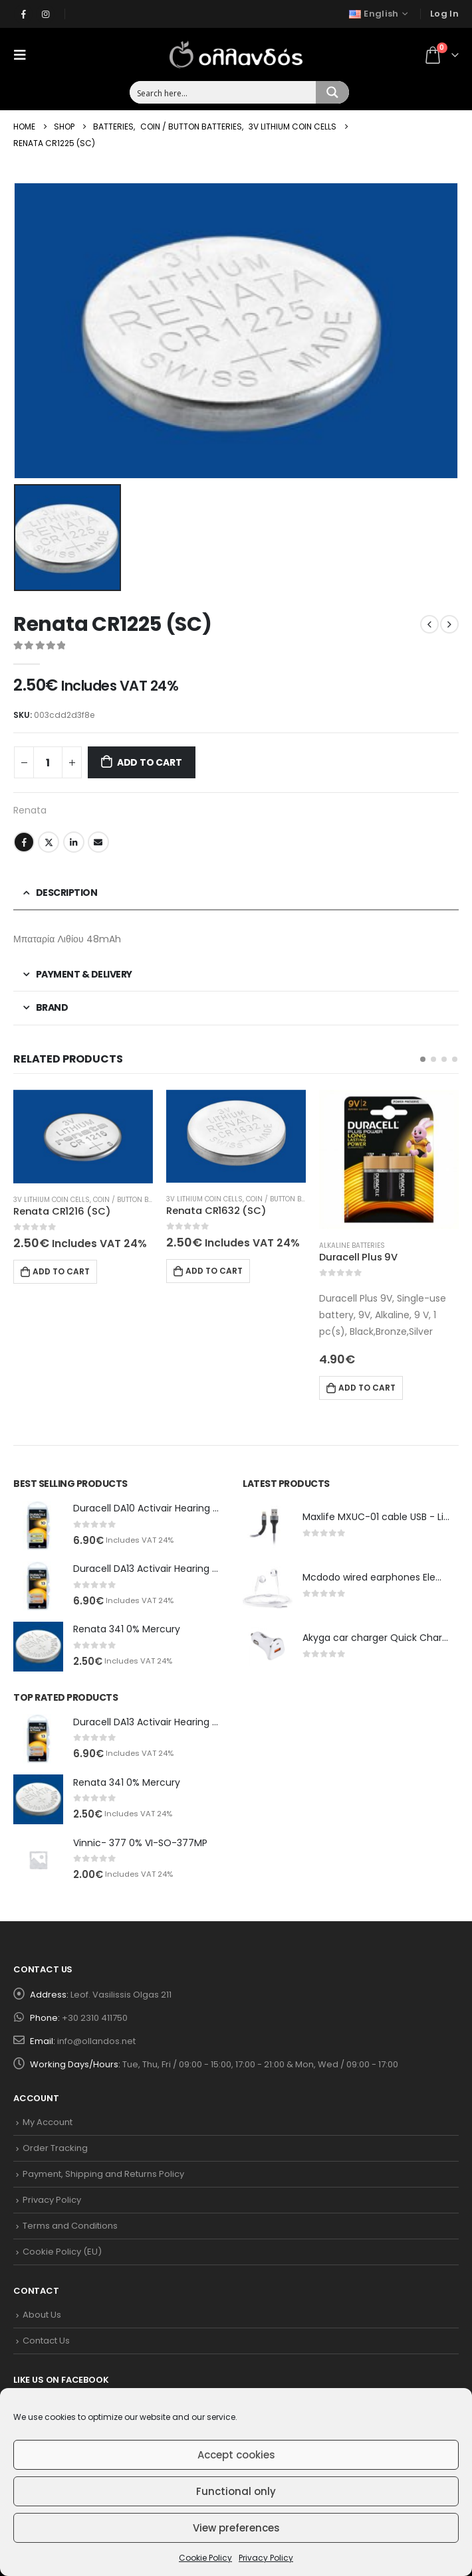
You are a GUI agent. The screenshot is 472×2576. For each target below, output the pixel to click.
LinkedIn (73, 842)
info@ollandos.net (96, 2041)
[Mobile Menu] (24, 54)
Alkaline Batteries (352, 1245)
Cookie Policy (205, 2557)
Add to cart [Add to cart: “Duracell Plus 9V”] (367, 1387)
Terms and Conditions (70, 2225)
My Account (47, 2122)
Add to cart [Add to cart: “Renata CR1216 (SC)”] (61, 1271)
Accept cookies (236, 2455)
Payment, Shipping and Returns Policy (103, 2174)
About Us (42, 2314)
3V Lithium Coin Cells (51, 1200)
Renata (30, 810)
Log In (444, 13)
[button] (422, 1059)
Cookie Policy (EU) (62, 2251)
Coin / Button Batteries (135, 1200)
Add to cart (149, 762)
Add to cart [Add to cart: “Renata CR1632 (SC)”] (214, 1270)
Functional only (236, 2491)
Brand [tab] (52, 1007)
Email (98, 842)
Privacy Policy (266, 2557)
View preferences (236, 2528)
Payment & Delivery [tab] (84, 974)
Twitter (48, 842)
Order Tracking (55, 2148)
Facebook (24, 842)
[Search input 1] (223, 92)
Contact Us (46, 2340)
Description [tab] (67, 892)
